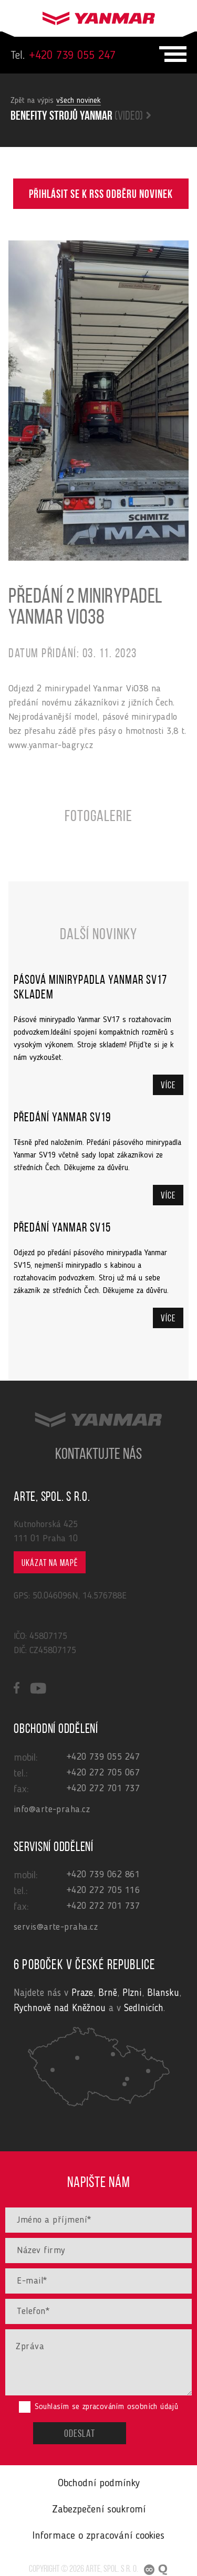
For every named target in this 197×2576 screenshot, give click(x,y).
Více (168, 1086)
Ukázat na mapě (50, 1564)
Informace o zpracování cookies (98, 2536)
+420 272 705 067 (103, 1773)
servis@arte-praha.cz (56, 1927)
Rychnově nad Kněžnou (60, 2009)
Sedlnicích (143, 2009)
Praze (82, 1994)
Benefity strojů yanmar (81, 116)
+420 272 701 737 (103, 1788)
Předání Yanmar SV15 (62, 1228)
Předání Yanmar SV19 (62, 1118)
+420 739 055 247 (63, 55)
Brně (107, 1994)
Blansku (163, 1994)
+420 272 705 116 (103, 1890)
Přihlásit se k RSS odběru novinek (101, 195)
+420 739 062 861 (103, 1874)
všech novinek (78, 101)
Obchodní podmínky (99, 2483)
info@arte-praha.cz (52, 1809)
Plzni (132, 1994)
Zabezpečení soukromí (99, 2510)
